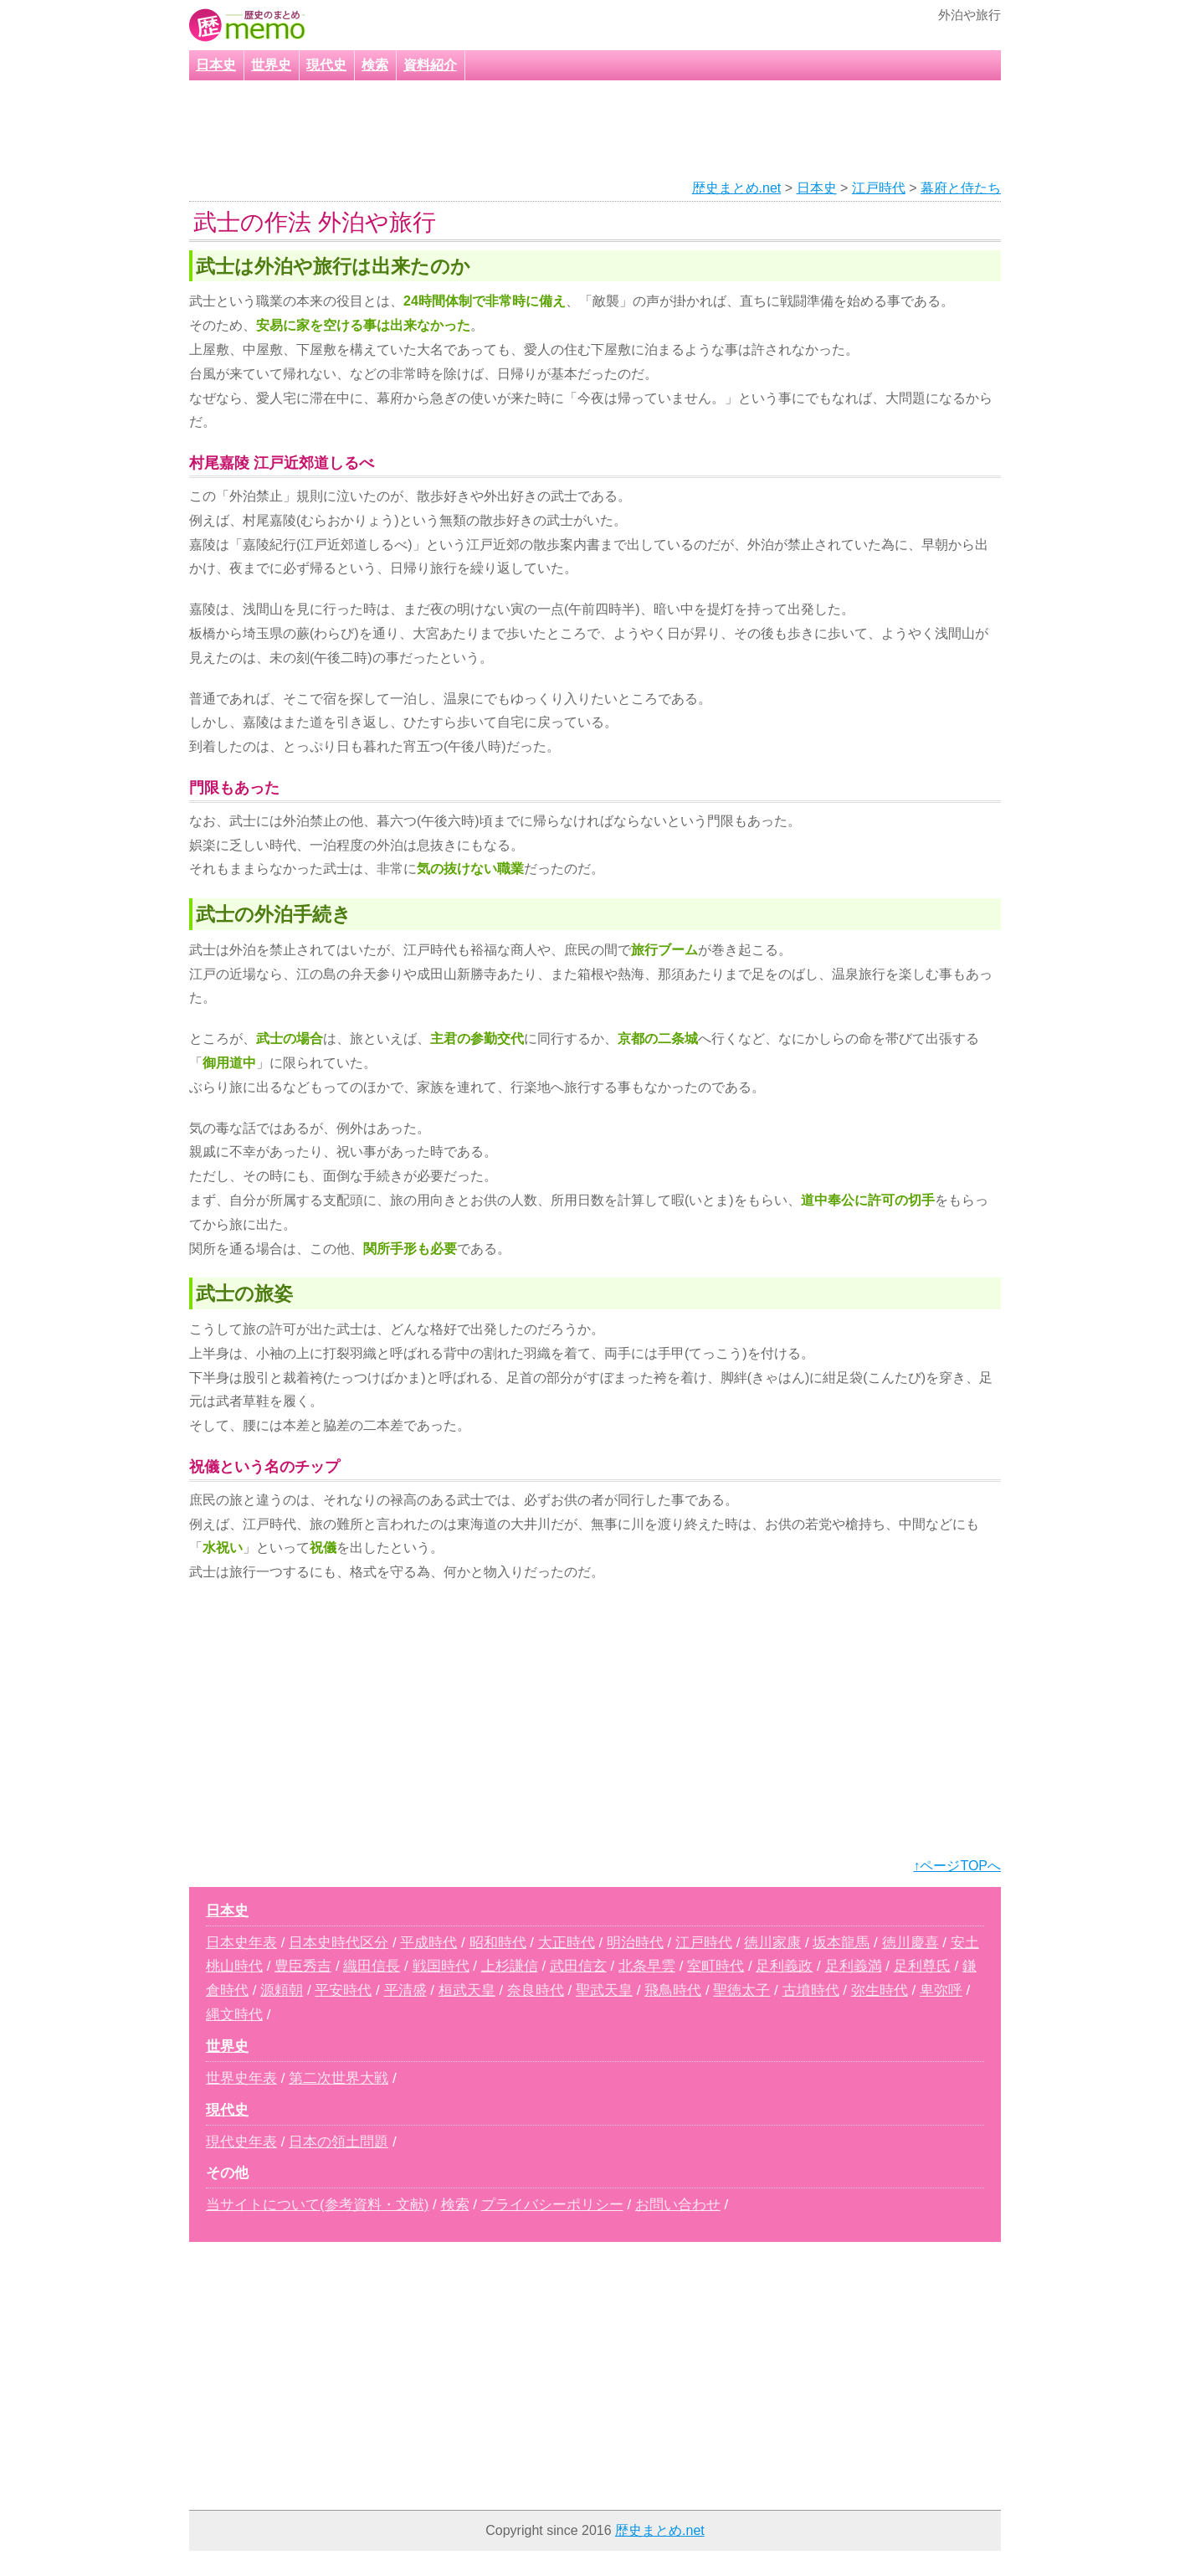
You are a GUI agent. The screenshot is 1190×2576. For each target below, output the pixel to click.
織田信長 (371, 1966)
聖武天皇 (604, 1990)
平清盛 (405, 1990)
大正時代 (566, 1943)
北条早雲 (646, 1966)
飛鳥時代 (672, 1990)
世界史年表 (241, 2078)
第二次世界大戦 (338, 2078)
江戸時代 (878, 188)
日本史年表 (241, 1943)
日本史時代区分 (338, 1943)
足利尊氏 (922, 1966)
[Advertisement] (573, 130)
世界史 (271, 65)
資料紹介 (430, 65)
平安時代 (343, 1990)
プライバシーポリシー (552, 2205)
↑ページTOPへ (957, 1866)
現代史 (326, 65)
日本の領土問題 (338, 2142)
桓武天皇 (467, 1990)
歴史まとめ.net (737, 188)
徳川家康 (772, 1943)
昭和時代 (497, 1943)
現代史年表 (241, 2142)
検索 (375, 65)
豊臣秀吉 (302, 1966)
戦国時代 (441, 1966)
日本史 (216, 65)
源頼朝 (281, 1990)
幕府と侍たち (961, 188)
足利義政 (784, 1966)
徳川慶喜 (910, 1943)
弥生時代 (879, 1990)
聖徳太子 (741, 1990)
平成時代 (428, 1943)
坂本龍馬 (841, 1943)
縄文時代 (234, 2015)
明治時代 (635, 1943)
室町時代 (715, 1966)
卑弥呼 (941, 1990)
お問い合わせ (678, 2205)
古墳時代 (810, 1990)
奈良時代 (535, 1990)
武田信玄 (578, 1966)
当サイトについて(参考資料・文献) (317, 2205)
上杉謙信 (509, 1966)
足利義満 (853, 1966)
